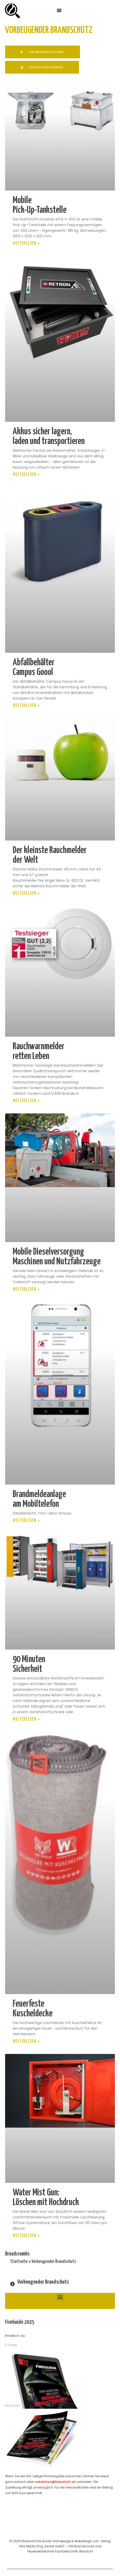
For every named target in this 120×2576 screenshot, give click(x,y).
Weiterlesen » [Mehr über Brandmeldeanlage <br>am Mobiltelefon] (26, 1520)
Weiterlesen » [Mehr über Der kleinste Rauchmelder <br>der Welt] (26, 893)
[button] (59, 10)
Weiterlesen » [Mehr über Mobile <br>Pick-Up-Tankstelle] (26, 243)
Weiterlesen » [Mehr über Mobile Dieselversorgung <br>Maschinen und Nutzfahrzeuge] (26, 1289)
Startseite (19, 2261)
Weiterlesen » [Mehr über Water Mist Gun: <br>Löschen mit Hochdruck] (26, 2235)
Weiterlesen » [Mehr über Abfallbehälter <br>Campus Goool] (26, 705)
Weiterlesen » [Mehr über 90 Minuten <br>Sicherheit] (26, 1719)
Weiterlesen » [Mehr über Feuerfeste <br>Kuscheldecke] (26, 2041)
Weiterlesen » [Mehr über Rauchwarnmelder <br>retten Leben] (26, 1100)
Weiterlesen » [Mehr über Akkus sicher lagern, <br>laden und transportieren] (26, 474)
